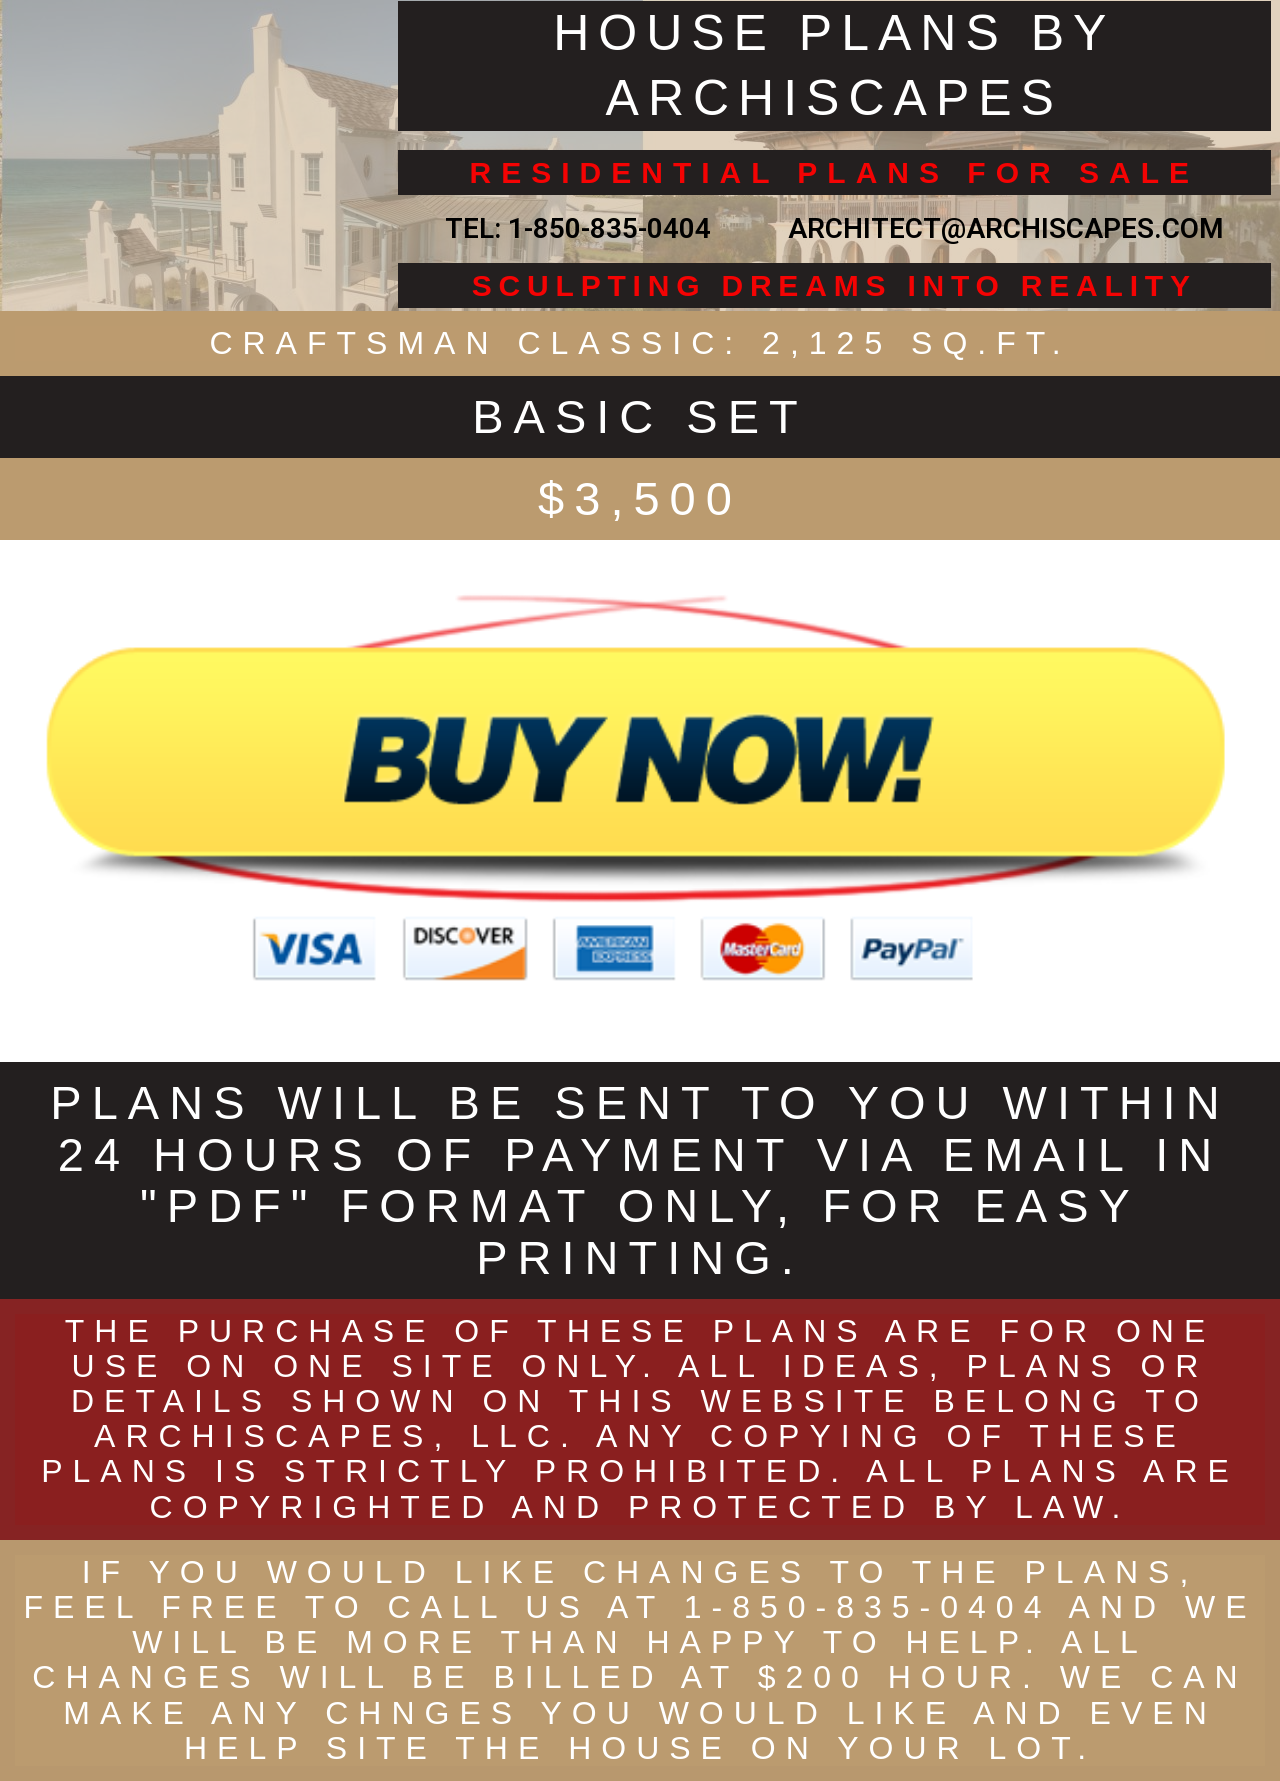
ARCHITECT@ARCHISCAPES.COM (999, 228)
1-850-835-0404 (609, 228)
